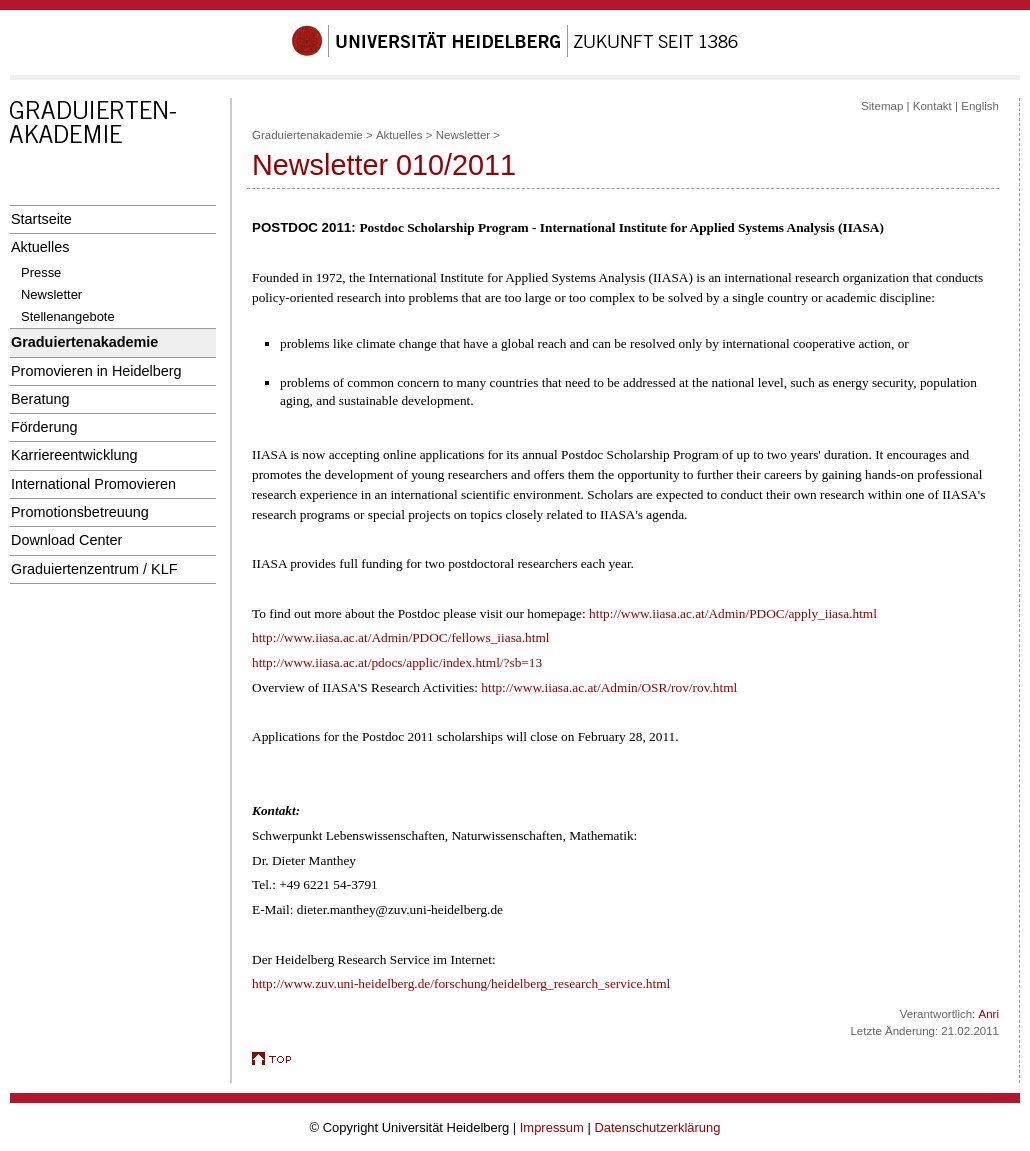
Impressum (552, 1127)
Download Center (66, 540)
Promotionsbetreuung (80, 512)
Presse (41, 272)
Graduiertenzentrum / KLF (94, 569)
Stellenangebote (68, 316)
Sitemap (882, 106)
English (980, 106)
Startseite (41, 219)
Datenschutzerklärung (657, 1127)
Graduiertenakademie (84, 342)
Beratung (40, 399)
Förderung (44, 427)
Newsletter (51, 294)
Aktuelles (40, 247)
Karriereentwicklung (74, 455)
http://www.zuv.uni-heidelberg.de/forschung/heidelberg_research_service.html (461, 983)
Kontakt (932, 106)
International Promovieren (93, 484)
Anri (989, 1014)
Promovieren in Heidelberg (96, 371)
